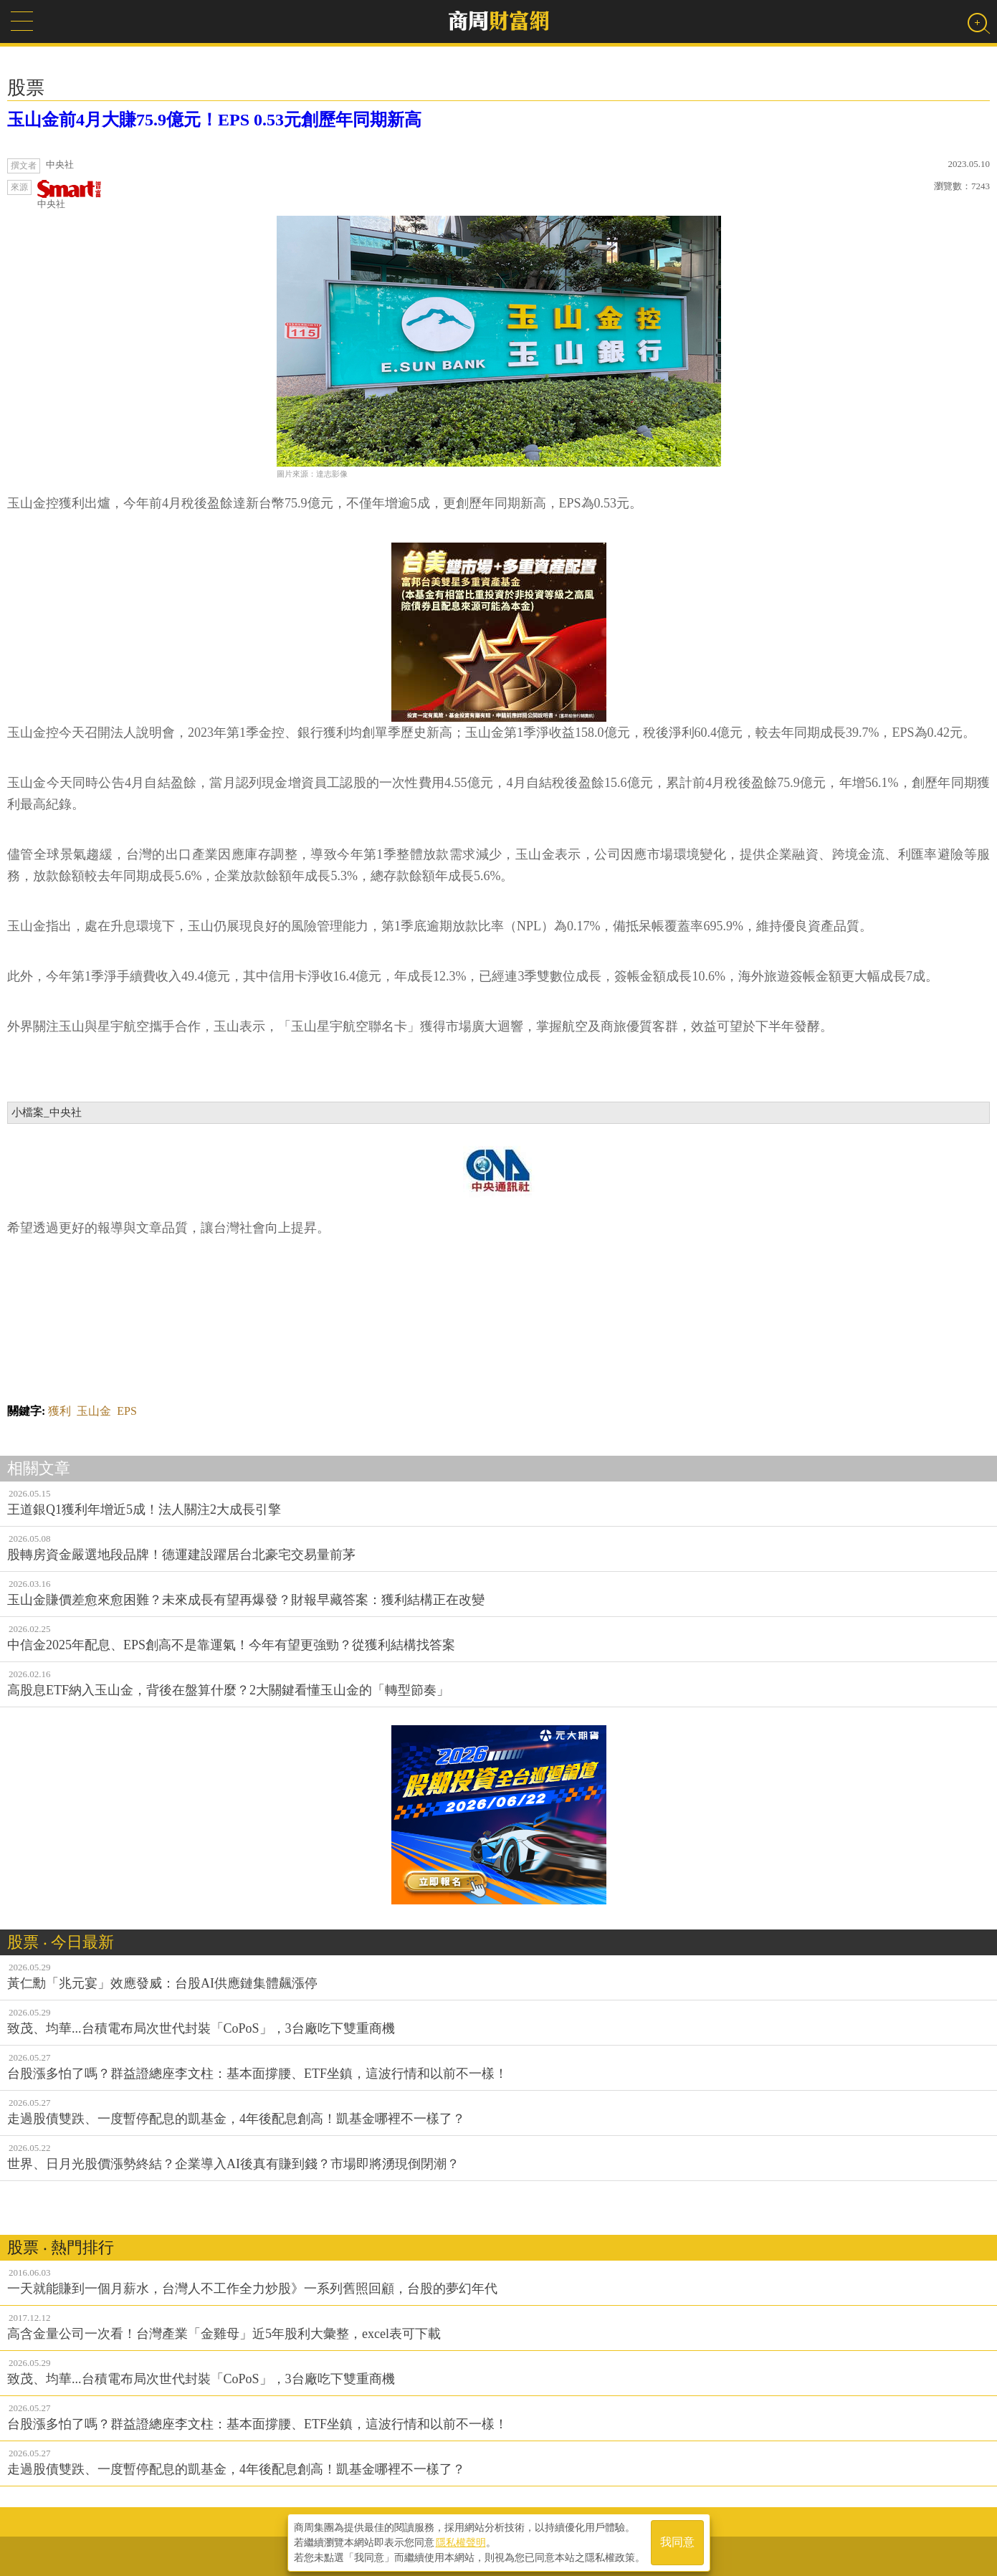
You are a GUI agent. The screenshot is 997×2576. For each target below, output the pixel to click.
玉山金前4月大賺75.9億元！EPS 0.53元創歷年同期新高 (214, 119)
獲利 (59, 1411)
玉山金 (94, 1411)
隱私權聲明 (461, 2541)
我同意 (677, 2541)
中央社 (69, 194)
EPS (127, 1411)
